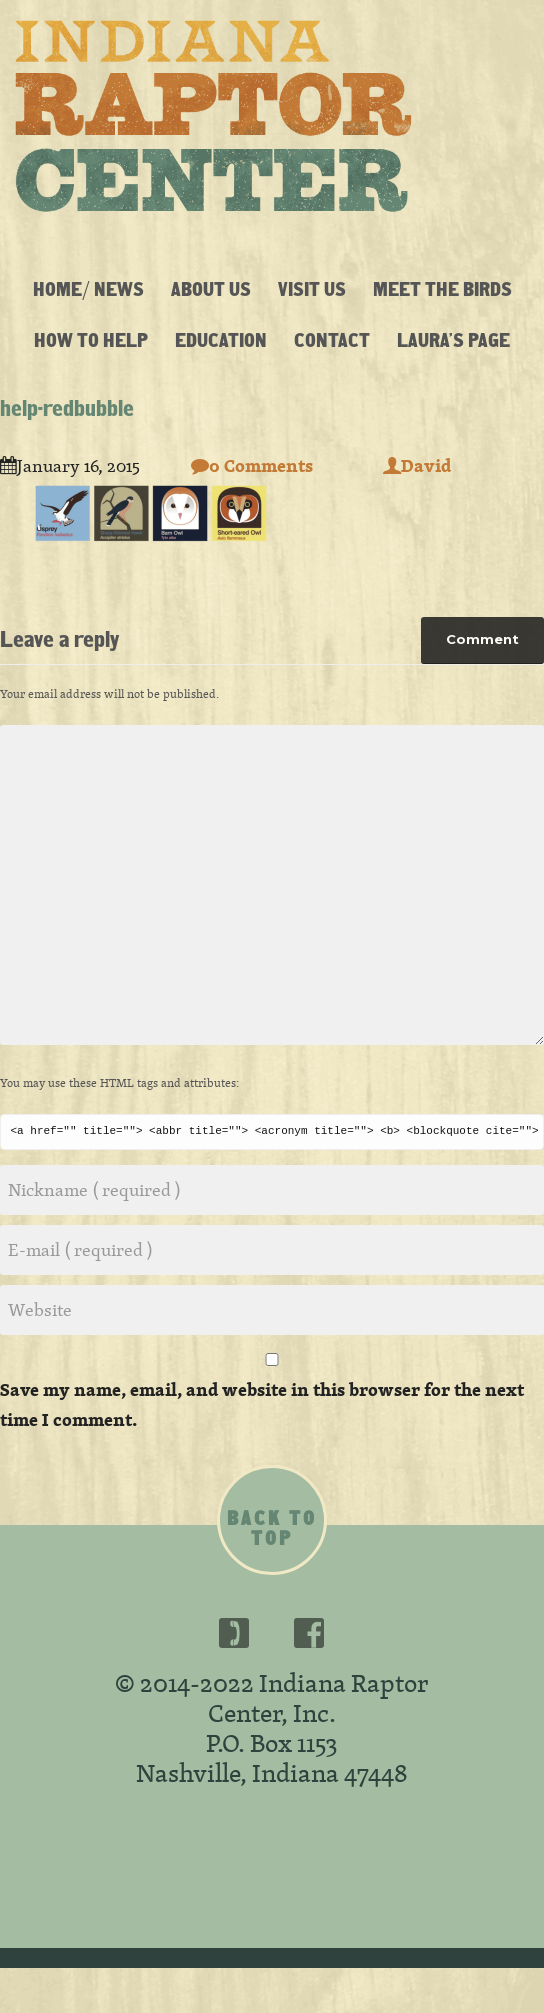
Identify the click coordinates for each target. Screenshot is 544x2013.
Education (221, 339)
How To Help (91, 339)
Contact (332, 339)
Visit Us (312, 288)
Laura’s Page (453, 339)
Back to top (272, 1528)
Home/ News (88, 288)
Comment (482, 639)
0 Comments (252, 465)
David (417, 465)
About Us (211, 288)
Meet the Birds (442, 288)
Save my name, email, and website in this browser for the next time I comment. (262, 1404)
